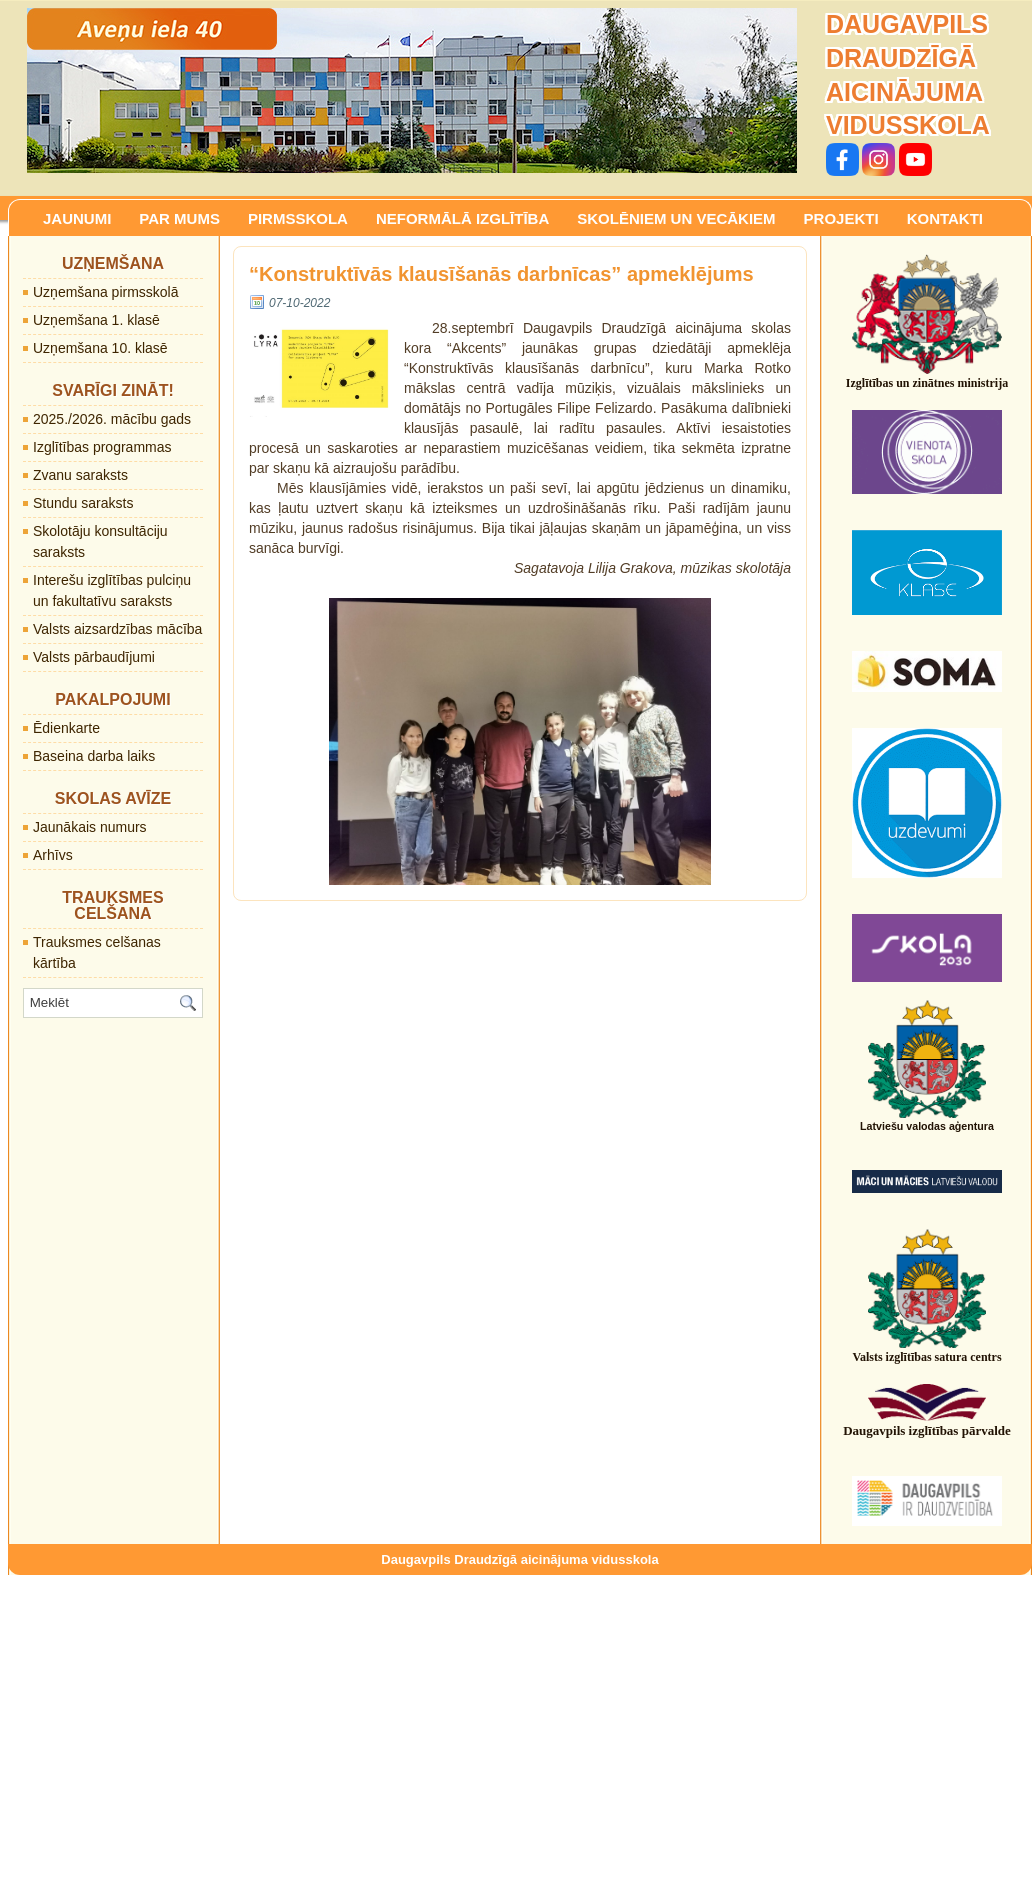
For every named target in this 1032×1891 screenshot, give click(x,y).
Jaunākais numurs (90, 827)
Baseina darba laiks (94, 756)
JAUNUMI (77, 218)
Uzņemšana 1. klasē (96, 320)
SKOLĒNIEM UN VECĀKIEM (676, 218)
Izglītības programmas (102, 447)
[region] (412, 90)
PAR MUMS (179, 218)
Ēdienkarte (66, 728)
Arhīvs (53, 855)
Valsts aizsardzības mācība (117, 629)
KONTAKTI (945, 218)
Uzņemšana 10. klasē (100, 348)
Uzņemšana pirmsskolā (106, 292)
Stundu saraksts (83, 503)
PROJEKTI (841, 218)
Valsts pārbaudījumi (94, 657)
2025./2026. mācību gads (112, 419)
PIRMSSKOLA (298, 218)
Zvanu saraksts (80, 475)
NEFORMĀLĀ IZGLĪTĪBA (462, 218)
